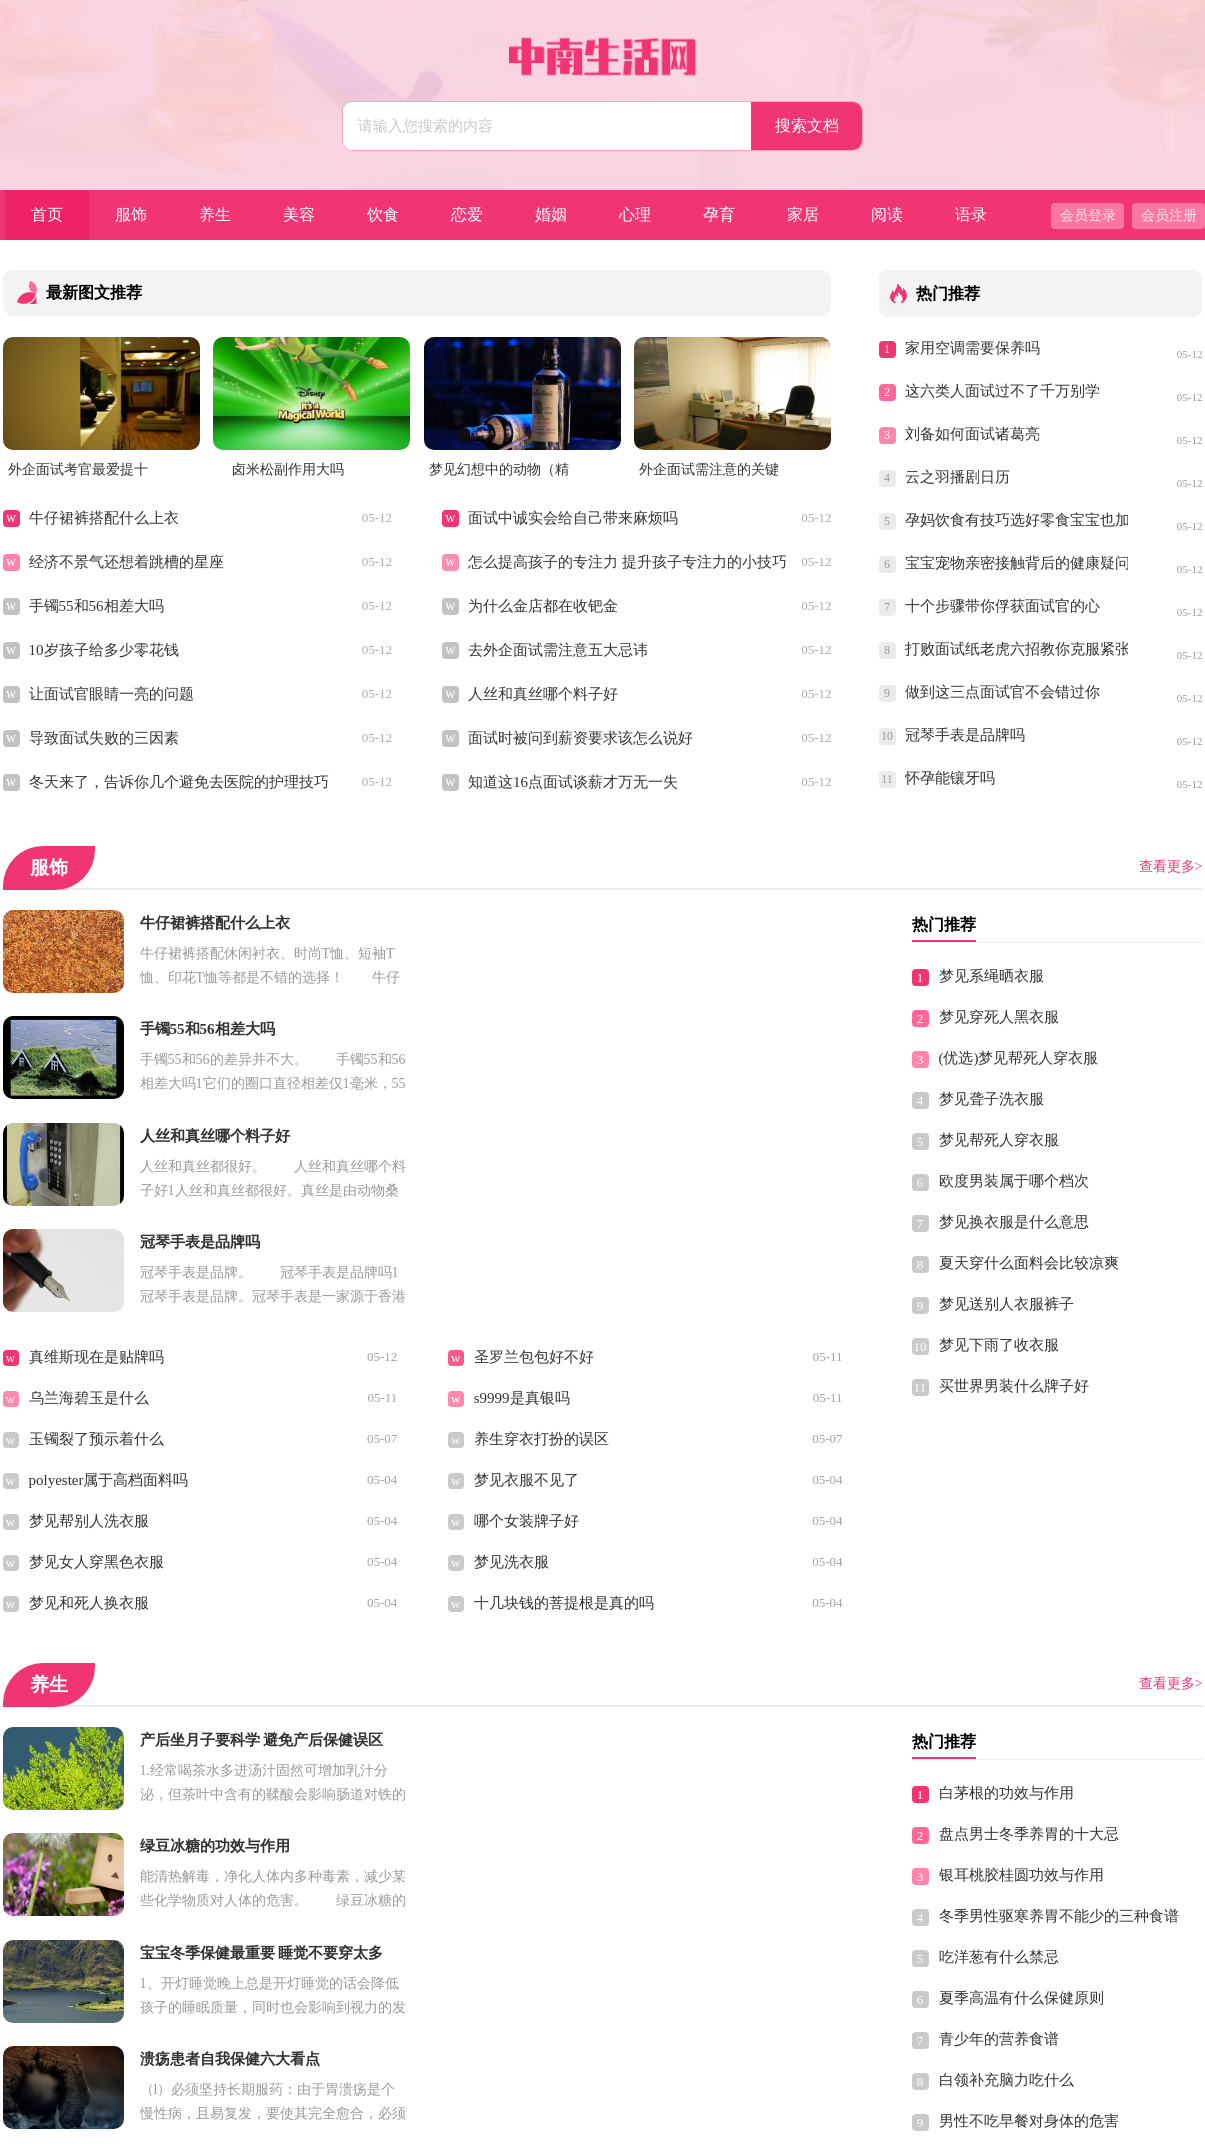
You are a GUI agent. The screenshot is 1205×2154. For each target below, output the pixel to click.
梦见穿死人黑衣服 (999, 1017)
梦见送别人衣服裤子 (1006, 1304)
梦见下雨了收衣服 (999, 1345)
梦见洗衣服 (511, 1350)
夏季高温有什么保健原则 (1021, 1786)
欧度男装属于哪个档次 (1014, 1181)
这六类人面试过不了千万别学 (1002, 391)
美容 (299, 214)
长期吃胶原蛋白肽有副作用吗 (571, 1832)
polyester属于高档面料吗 (109, 1268)
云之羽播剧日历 (957, 477)
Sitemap (743, 2130)
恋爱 (467, 214)
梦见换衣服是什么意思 (1014, 1222)
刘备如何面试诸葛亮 (972, 434)
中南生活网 (562, 2130)
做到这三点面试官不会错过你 (1002, 692)
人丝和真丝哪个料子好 (543, 694)
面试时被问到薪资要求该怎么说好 (580, 738)
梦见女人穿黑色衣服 (96, 1350)
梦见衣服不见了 (526, 1268)
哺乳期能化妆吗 (526, 1750)
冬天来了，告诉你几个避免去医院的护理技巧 (179, 782)
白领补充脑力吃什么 (1006, 1868)
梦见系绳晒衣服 (991, 976)
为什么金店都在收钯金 (543, 606)
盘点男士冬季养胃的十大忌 (1029, 1622)
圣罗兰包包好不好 (534, 1145)
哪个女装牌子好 (526, 1309)
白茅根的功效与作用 (1006, 1581)
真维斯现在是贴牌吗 (96, 1145)
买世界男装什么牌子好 (1014, 1386)
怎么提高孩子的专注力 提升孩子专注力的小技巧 (627, 562)
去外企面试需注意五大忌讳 (558, 650)
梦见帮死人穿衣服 (999, 1140)
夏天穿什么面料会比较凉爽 (1029, 1263)
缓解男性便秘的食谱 (541, 1996)
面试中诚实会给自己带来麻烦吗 (573, 518)
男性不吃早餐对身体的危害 (1029, 1909)
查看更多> (1171, 866)
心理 (635, 214)
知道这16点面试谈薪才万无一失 (573, 782)
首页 (47, 214)
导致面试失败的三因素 (104, 738)
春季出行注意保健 (999, 1950)
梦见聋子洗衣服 (991, 1099)
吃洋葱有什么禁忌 (999, 1745)
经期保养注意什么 (534, 1955)
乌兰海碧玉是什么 (89, 1186)
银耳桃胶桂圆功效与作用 (1021, 1663)
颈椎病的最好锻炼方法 (1014, 1991)
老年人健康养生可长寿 (549, 1873)
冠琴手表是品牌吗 (965, 735)
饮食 (383, 214)
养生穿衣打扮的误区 (541, 1227)
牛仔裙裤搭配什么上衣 (104, 518)
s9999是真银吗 (522, 1186)
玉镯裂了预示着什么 (96, 1227)
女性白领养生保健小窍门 (111, 1996)
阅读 (887, 214)
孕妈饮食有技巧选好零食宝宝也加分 (1017, 520)
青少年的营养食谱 (999, 1827)
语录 (971, 214)
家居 (803, 214)
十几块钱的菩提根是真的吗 (564, 1391)
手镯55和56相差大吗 (96, 606)
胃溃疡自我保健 (81, 1750)
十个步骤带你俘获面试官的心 (1002, 606)
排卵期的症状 (519, 1791)
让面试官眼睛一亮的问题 (111, 694)
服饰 (131, 214)
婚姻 (551, 214)
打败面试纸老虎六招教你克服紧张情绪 (1017, 649)
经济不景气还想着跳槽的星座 (126, 562)
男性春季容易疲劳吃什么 (111, 1955)
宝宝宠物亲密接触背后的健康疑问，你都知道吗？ (1017, 563)
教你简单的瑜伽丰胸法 (104, 1791)
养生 (215, 214)
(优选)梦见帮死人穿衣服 (1019, 1058)
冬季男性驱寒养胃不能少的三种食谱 (1059, 1704)
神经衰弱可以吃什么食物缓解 (126, 1873)
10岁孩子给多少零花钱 (104, 650)
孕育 (719, 214)
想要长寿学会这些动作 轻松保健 (581, 1914)
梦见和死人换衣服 (89, 1391)
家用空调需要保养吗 (972, 348)
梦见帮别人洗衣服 (89, 1309)
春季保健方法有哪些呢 (104, 1832)
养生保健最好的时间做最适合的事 (141, 1914)
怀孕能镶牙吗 (950, 778)
